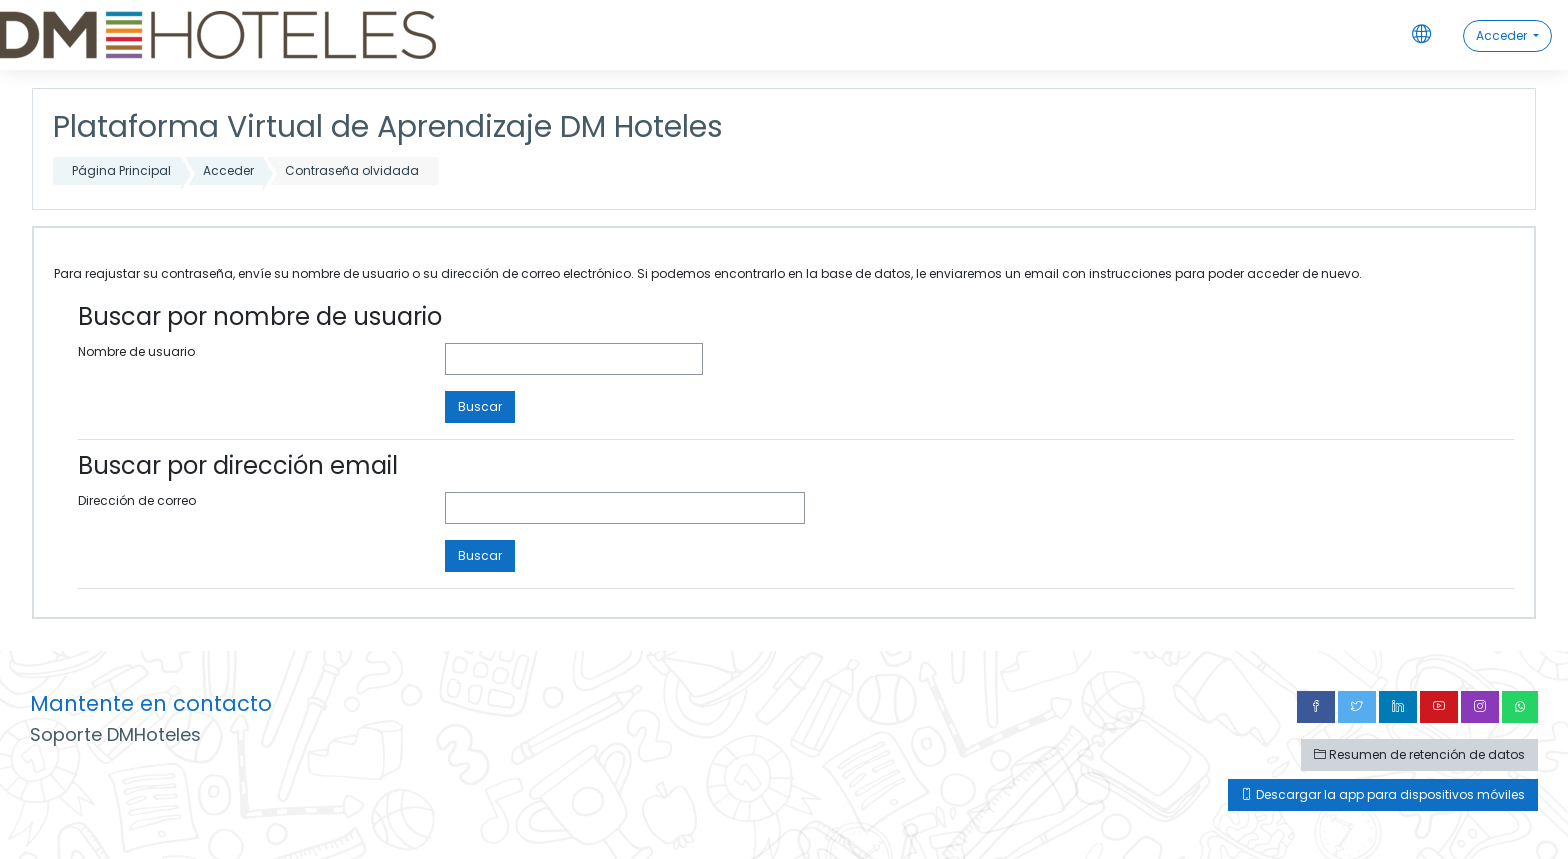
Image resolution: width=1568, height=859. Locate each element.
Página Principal (121, 170)
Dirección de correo (137, 500)
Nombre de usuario (136, 351)
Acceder (1503, 35)
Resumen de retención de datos (1419, 754)
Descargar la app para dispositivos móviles (1383, 794)
